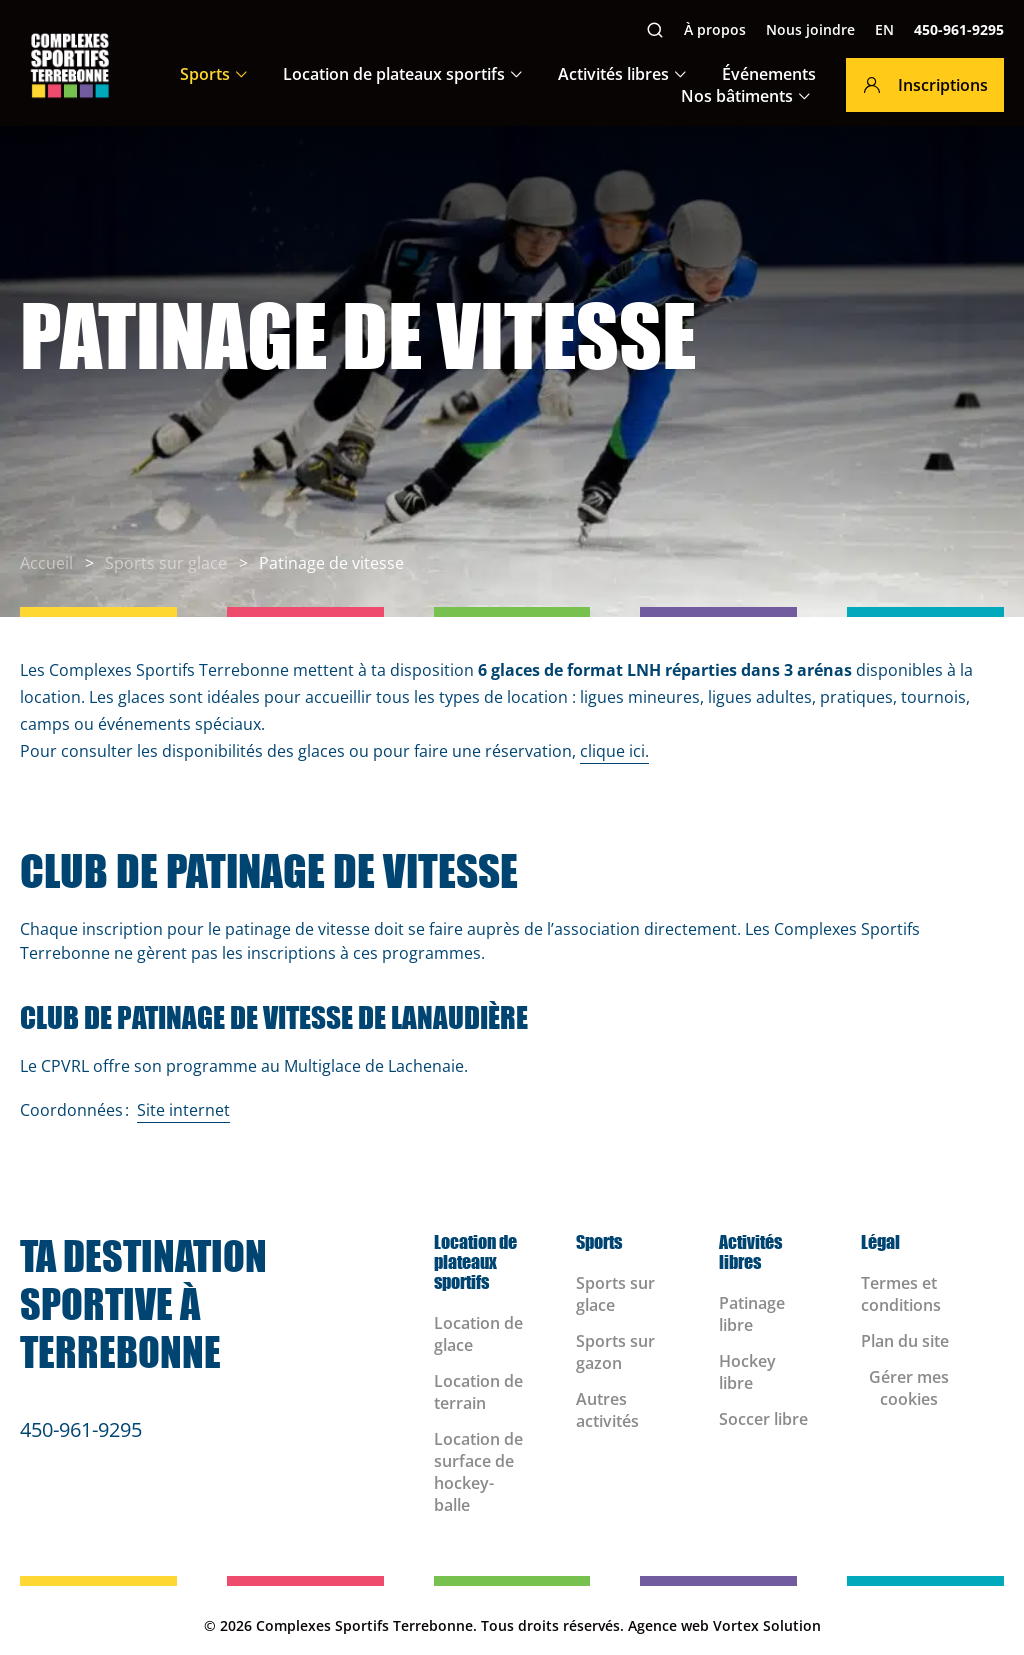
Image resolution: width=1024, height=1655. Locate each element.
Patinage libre (752, 1314)
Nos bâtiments (737, 96)
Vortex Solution (767, 1625)
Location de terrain (478, 1392)
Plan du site (905, 1341)
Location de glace (478, 1334)
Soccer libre (763, 1419)
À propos (715, 29)
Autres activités (607, 1410)
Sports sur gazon (615, 1352)
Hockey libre (747, 1372)
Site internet (183, 1110)
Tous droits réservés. (552, 1625)
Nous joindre (810, 29)
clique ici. (614, 751)
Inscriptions (925, 85)
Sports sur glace (615, 1294)
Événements (769, 74)
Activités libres (613, 74)
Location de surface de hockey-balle (478, 1472)
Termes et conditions (901, 1294)
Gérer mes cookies (909, 1388)
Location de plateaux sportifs (394, 74)
